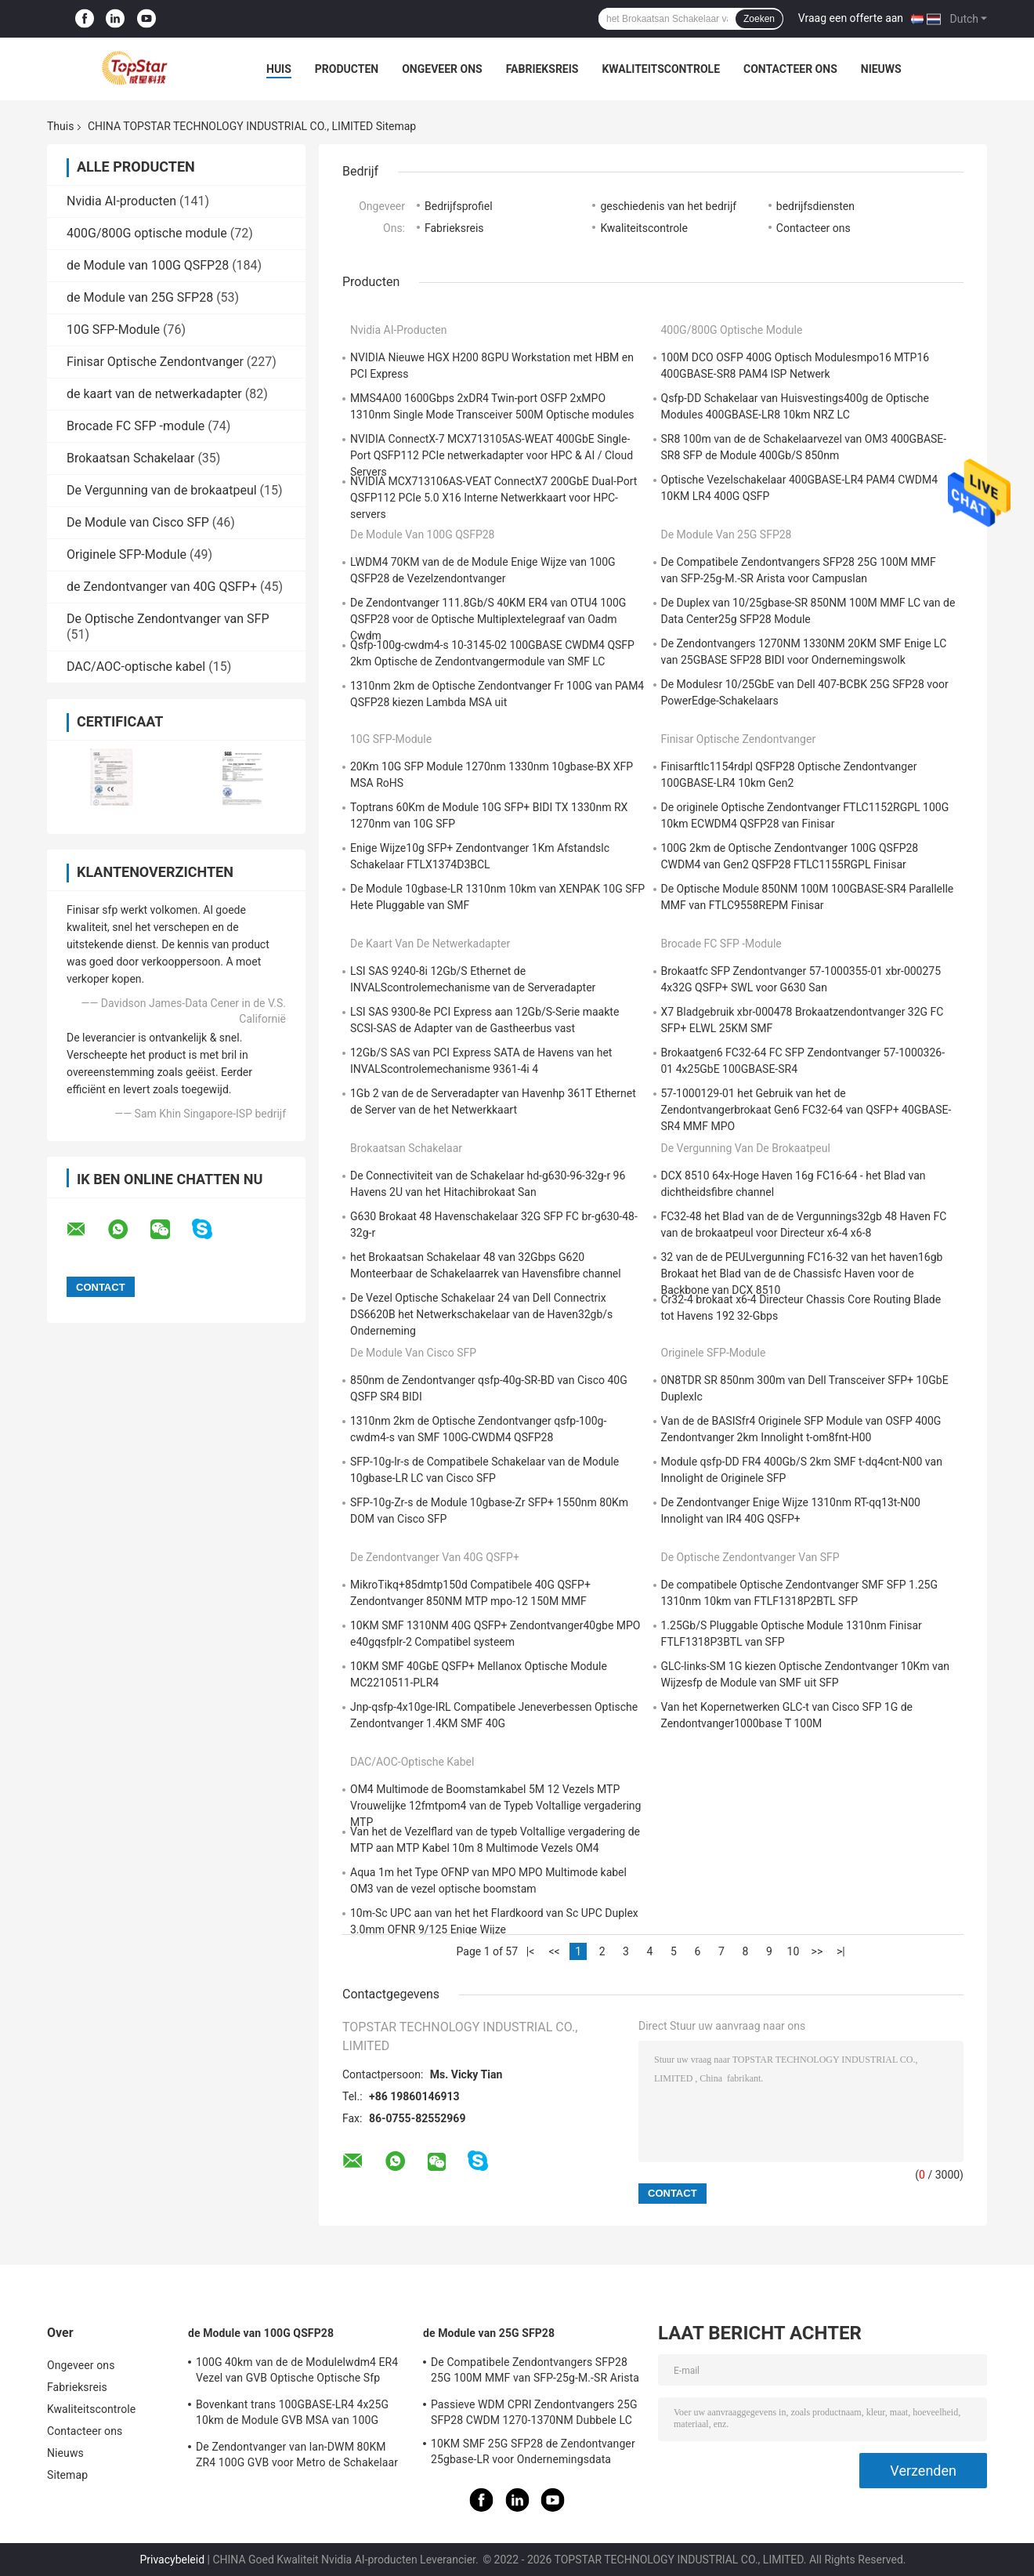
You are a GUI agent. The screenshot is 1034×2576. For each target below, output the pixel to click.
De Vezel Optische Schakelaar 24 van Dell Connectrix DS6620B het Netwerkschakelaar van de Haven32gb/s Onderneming (481, 1314)
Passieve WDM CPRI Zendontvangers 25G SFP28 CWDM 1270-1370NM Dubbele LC (534, 2412)
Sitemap (67, 2475)
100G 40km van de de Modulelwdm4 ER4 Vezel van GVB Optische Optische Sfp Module (297, 2372)
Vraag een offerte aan (850, 18)
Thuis (60, 126)
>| (841, 1951)
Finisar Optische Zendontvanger (155, 361)
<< (553, 1951)
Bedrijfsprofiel (459, 206)
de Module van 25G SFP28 (140, 297)
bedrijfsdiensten (815, 206)
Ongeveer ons (442, 69)
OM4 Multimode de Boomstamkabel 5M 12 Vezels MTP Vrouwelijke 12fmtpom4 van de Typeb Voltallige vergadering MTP (495, 1805)
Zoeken (759, 18)
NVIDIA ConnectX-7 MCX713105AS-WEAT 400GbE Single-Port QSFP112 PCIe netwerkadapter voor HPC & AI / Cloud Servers (491, 455)
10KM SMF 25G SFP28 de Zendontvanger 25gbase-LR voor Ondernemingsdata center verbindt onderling (533, 2453)
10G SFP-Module (113, 329)
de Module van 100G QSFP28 (148, 265)
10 (793, 1951)
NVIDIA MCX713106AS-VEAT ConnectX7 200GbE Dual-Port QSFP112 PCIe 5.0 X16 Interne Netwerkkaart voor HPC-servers (493, 497)
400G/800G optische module (147, 233)
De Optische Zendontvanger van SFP (168, 618)
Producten (346, 69)
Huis (278, 69)
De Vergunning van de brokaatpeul (162, 490)
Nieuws (881, 69)
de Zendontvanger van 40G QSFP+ (162, 586)
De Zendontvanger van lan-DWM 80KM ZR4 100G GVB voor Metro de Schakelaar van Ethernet (297, 2456)
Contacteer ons (790, 69)
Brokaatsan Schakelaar (130, 458)
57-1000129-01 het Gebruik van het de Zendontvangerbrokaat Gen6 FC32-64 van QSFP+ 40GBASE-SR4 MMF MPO (806, 1109)
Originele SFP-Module (126, 554)
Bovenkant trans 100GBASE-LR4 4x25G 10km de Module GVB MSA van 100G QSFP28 (292, 2414)
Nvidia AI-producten (121, 201)
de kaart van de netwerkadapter (154, 393)
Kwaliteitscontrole (661, 69)
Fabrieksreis (542, 69)
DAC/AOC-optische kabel (136, 666)
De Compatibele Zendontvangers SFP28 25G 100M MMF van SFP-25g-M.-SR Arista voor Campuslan (535, 2372)
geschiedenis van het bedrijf (668, 206)
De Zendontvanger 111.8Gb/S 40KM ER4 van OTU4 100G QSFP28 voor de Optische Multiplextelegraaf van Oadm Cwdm (488, 619)
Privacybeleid (171, 2559)
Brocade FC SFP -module (135, 425)
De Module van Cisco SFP (138, 522)
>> (817, 1951)
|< (530, 1951)
